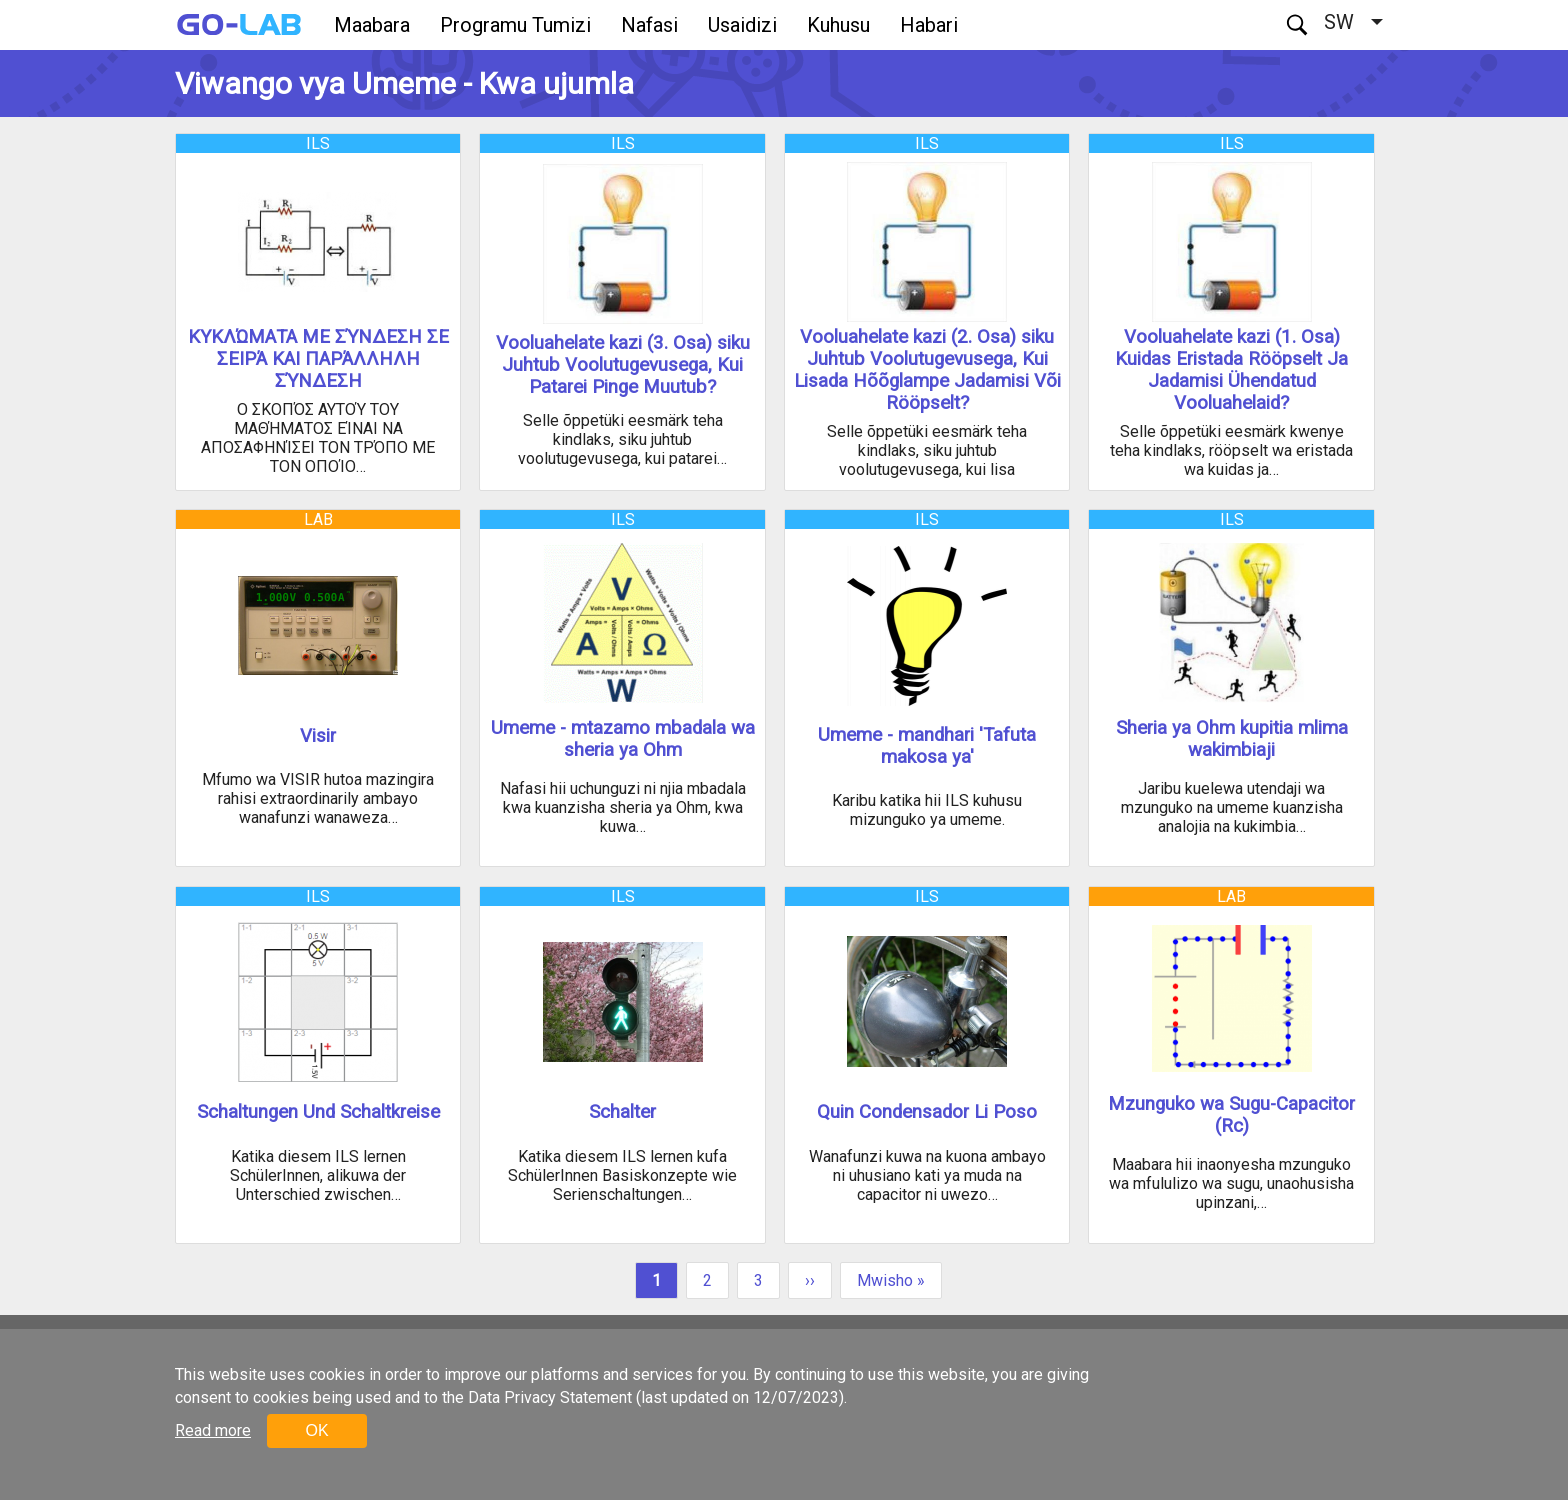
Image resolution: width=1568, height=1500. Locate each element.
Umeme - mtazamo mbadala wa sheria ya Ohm (623, 739)
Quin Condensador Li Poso (927, 1112)
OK (316, 1430)
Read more (213, 1430)
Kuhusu (838, 25)
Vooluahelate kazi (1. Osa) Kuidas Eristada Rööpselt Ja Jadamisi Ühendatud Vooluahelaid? (1231, 370)
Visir (318, 736)
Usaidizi (742, 25)
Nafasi (649, 25)
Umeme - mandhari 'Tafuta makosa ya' (927, 746)
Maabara (372, 25)
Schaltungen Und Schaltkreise (318, 1112)
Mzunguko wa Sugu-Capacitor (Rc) (1231, 1115)
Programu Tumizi (515, 25)
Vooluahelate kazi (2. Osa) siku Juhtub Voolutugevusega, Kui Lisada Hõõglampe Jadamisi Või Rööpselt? (927, 370)
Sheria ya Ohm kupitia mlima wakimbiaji (1232, 739)
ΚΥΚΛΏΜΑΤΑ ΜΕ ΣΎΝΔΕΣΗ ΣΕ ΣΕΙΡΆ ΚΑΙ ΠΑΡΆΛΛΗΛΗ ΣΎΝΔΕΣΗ (318, 359)
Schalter (622, 1112)
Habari (929, 25)
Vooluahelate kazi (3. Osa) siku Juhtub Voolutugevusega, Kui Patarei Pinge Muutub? (623, 365)
